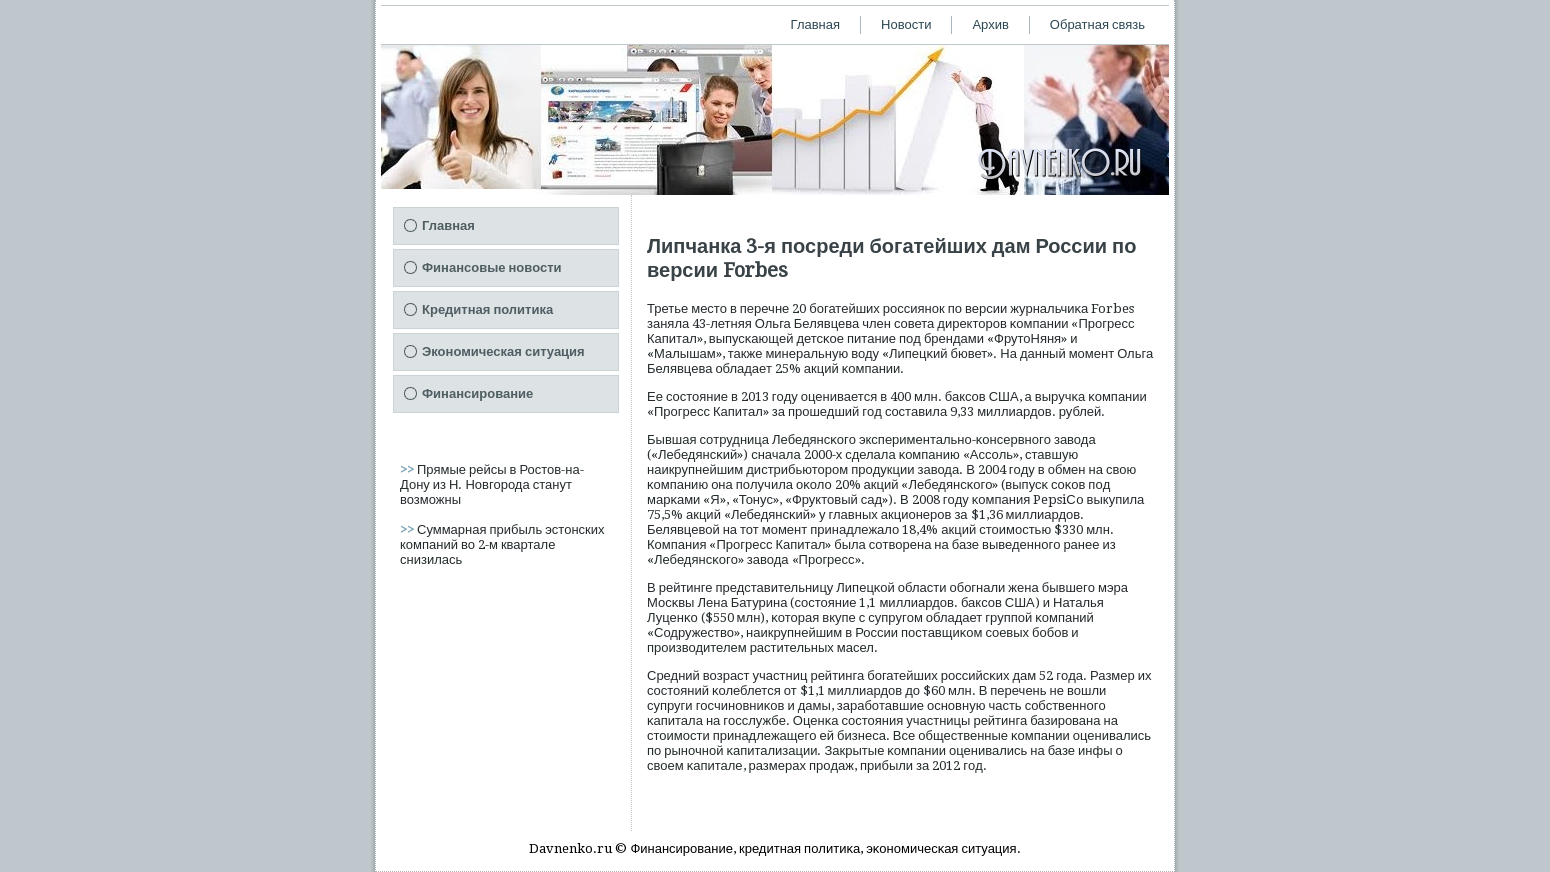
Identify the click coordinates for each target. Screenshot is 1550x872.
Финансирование (477, 393)
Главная (815, 24)
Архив (990, 24)
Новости (906, 24)
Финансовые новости (492, 267)
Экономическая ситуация (503, 351)
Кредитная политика (487, 309)
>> (408, 469)
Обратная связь (1097, 24)
